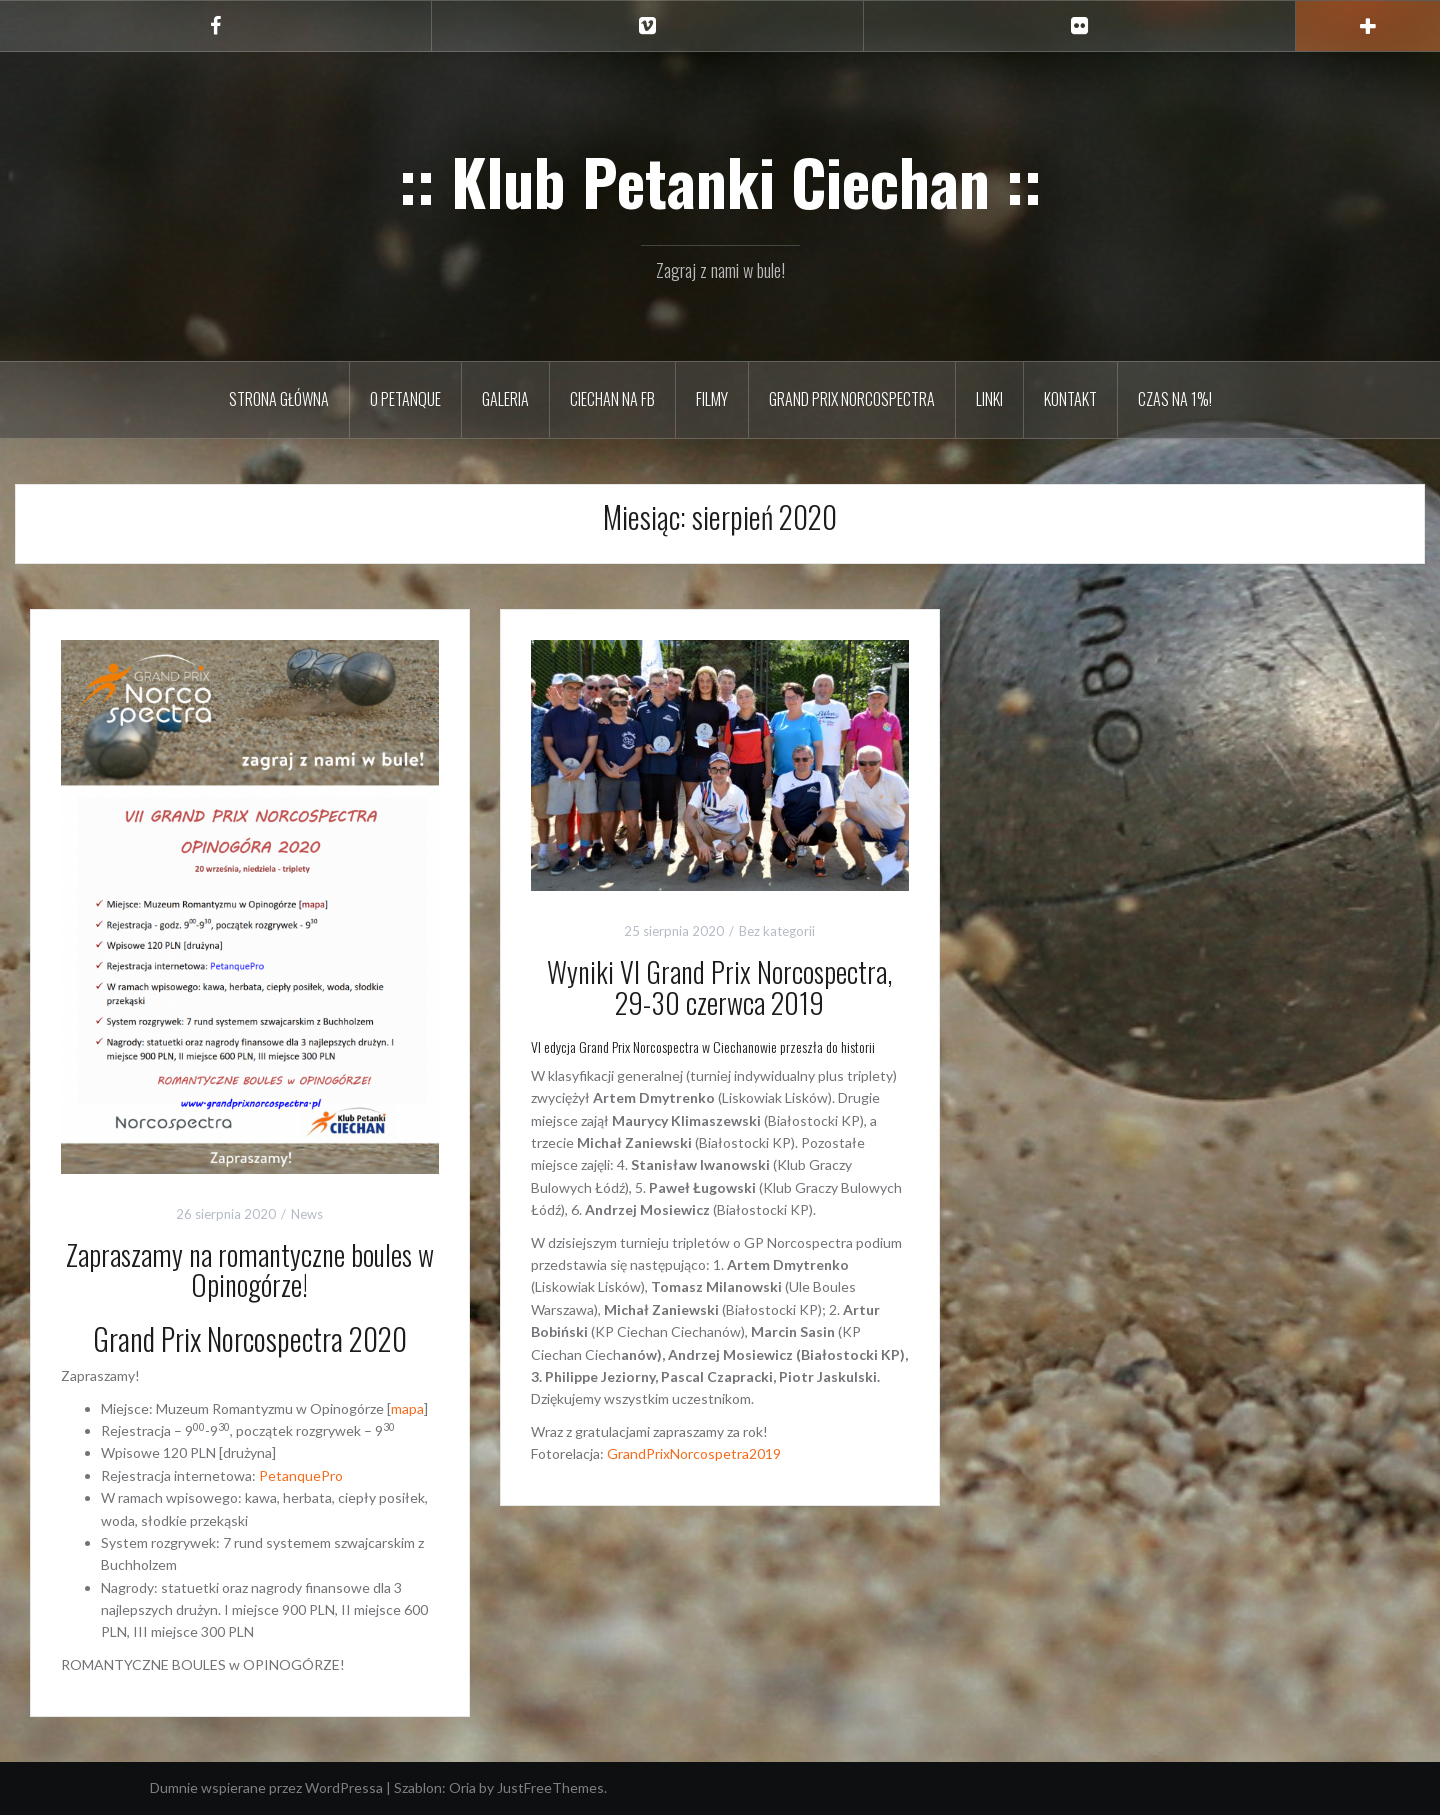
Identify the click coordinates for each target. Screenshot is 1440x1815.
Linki (989, 399)
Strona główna (279, 399)
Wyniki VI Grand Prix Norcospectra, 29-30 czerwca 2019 (719, 987)
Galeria (505, 399)
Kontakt (1070, 399)
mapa (407, 1408)
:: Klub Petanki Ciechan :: (720, 181)
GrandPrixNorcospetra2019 (694, 1453)
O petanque (405, 399)
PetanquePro (301, 1475)
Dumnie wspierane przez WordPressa (266, 1787)
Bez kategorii (777, 931)
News (307, 1214)
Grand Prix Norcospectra (852, 399)
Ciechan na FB (612, 399)
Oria (462, 1787)
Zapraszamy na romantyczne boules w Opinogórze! (250, 1270)
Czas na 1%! (1175, 399)
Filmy (712, 399)
